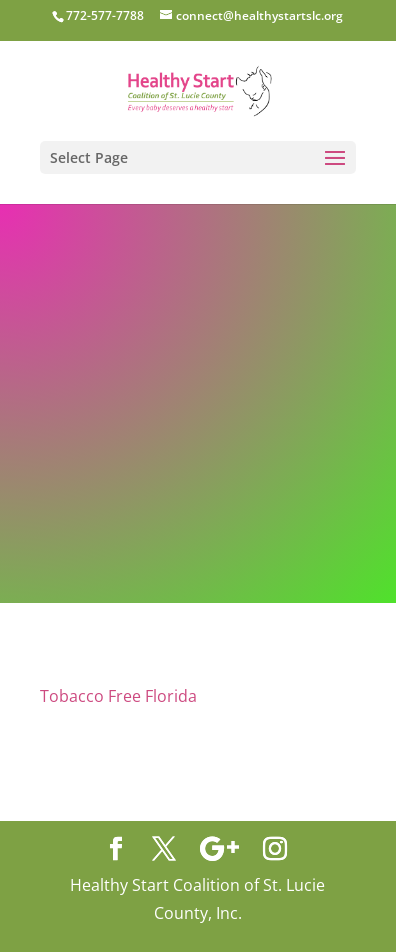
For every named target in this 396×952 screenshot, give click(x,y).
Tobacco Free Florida (118, 696)
